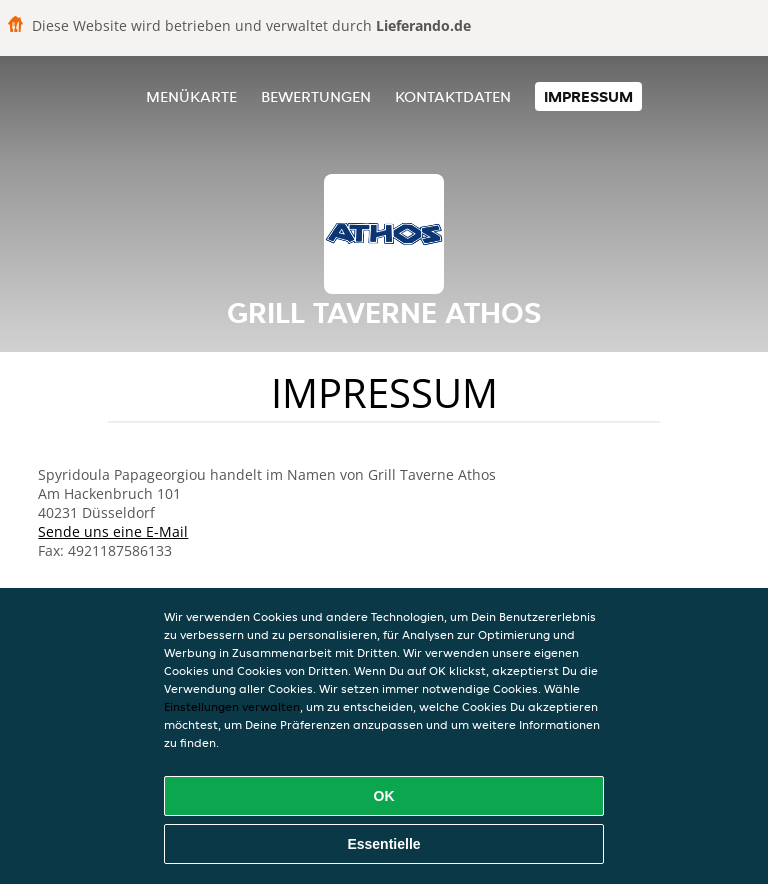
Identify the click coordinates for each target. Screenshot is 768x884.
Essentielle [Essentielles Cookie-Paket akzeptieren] (383, 844)
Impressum (588, 96)
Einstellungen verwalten (232, 706)
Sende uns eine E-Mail (113, 531)
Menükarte (191, 96)
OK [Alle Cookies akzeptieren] (384, 796)
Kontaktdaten (453, 96)
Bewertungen (316, 96)
